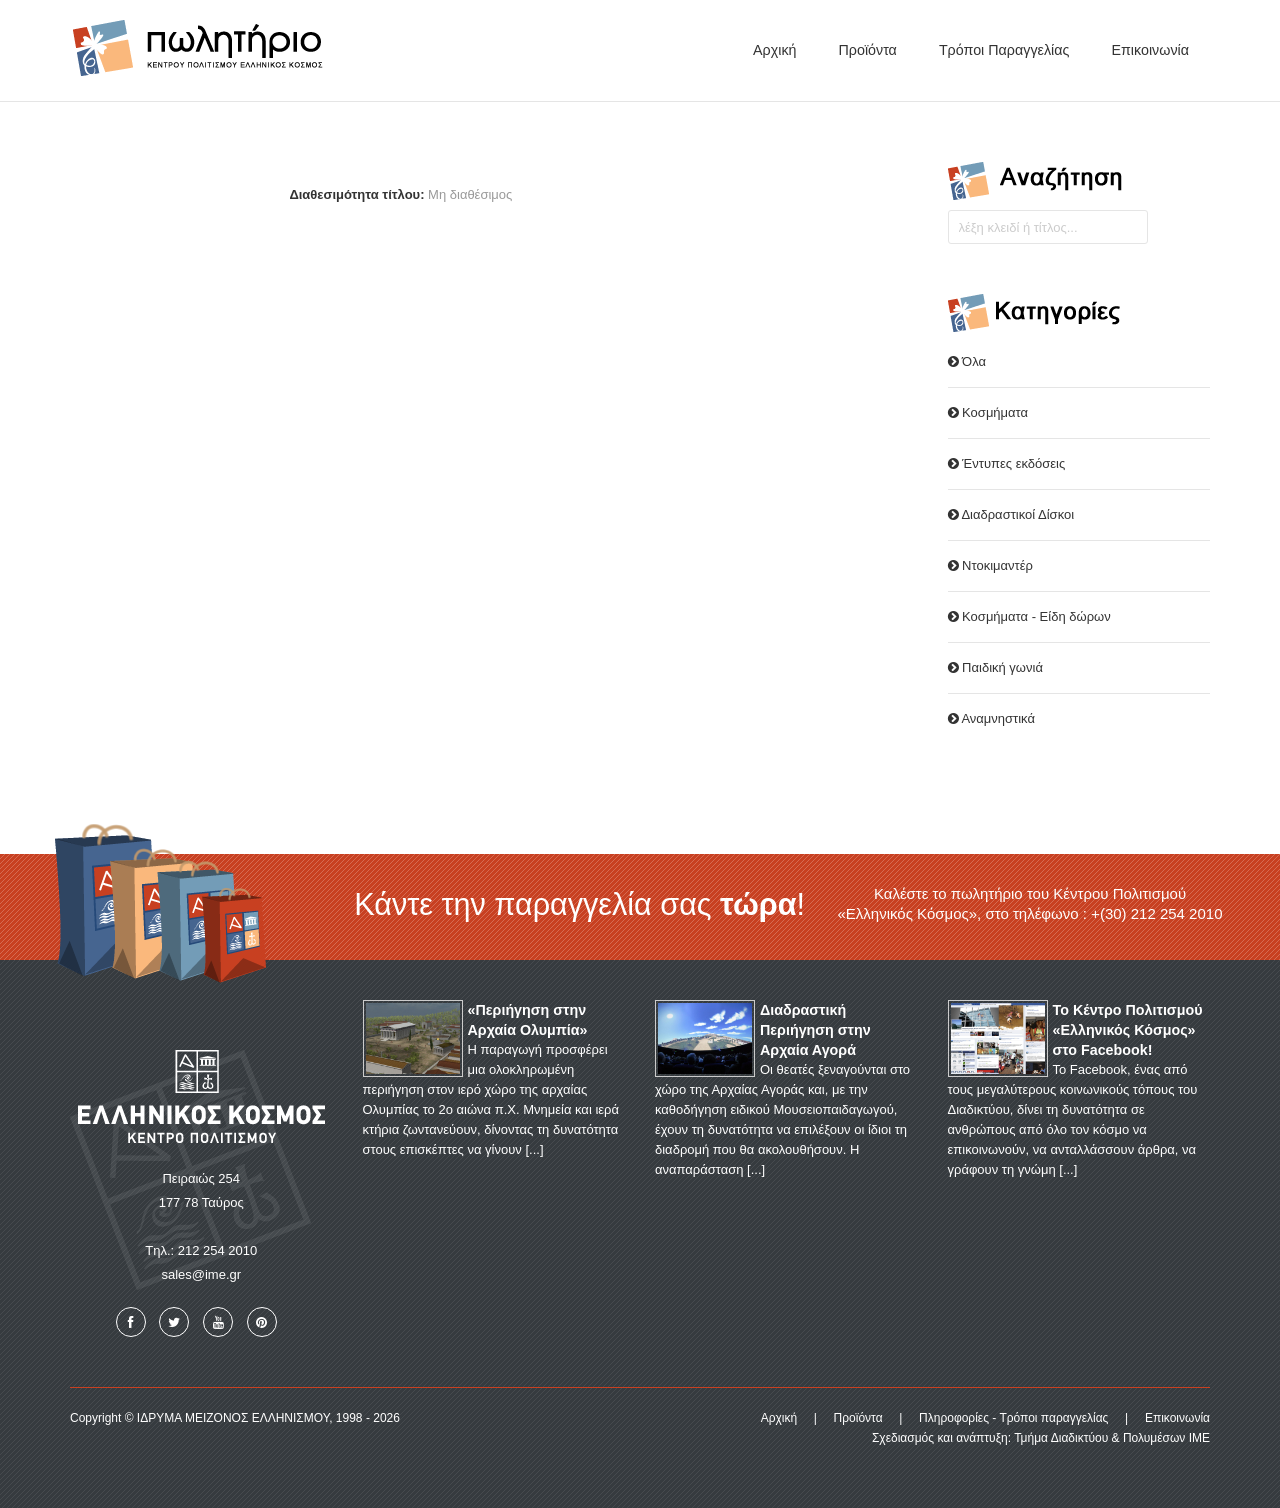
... (534, 1149)
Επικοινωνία (1150, 50)
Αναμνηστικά (991, 718)
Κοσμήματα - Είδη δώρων (1029, 616)
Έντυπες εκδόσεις (1007, 463)
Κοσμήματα (988, 412)
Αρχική (774, 50)
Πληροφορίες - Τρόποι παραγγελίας (1013, 1418)
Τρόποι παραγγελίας (1004, 50)
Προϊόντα (867, 50)
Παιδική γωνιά (995, 667)
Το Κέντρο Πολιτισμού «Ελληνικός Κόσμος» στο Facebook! (1128, 1030)
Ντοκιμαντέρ (990, 565)
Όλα (967, 361)
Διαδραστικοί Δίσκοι (1011, 514)
